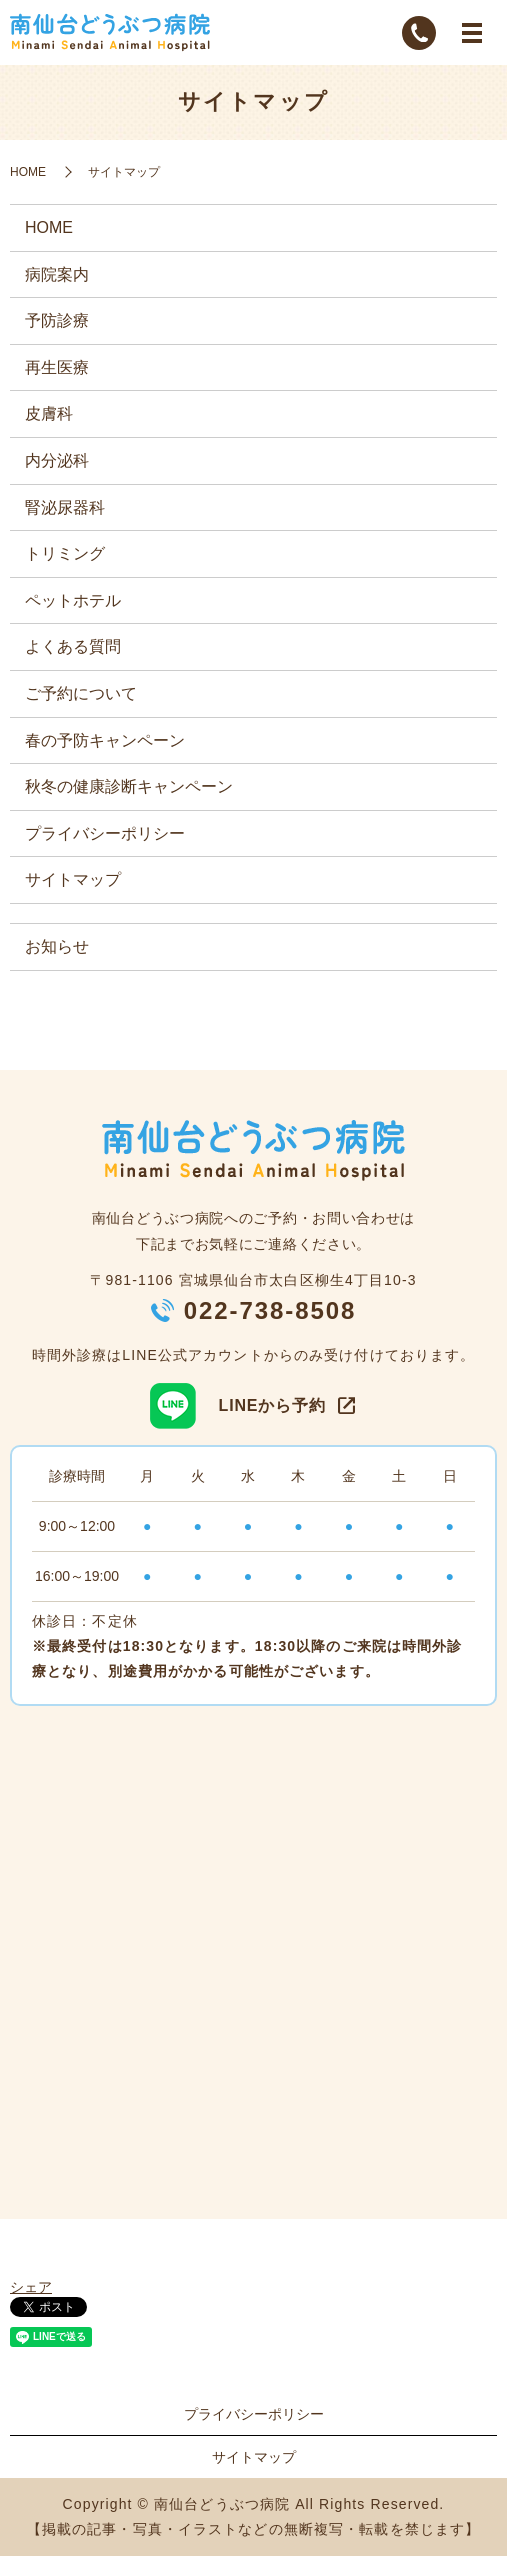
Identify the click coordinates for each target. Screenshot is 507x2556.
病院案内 (57, 274)
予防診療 (57, 320)
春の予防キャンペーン (105, 740)
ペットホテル (73, 600)
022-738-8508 (270, 1310)
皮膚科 (49, 413)
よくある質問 (73, 646)
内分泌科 (57, 460)
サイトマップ (73, 879)
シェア (31, 2287)
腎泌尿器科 (65, 507)
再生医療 (57, 367)
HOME (28, 172)
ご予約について (81, 693)
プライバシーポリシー (105, 833)
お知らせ (57, 946)
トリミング (65, 553)
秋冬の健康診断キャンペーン (129, 786)
